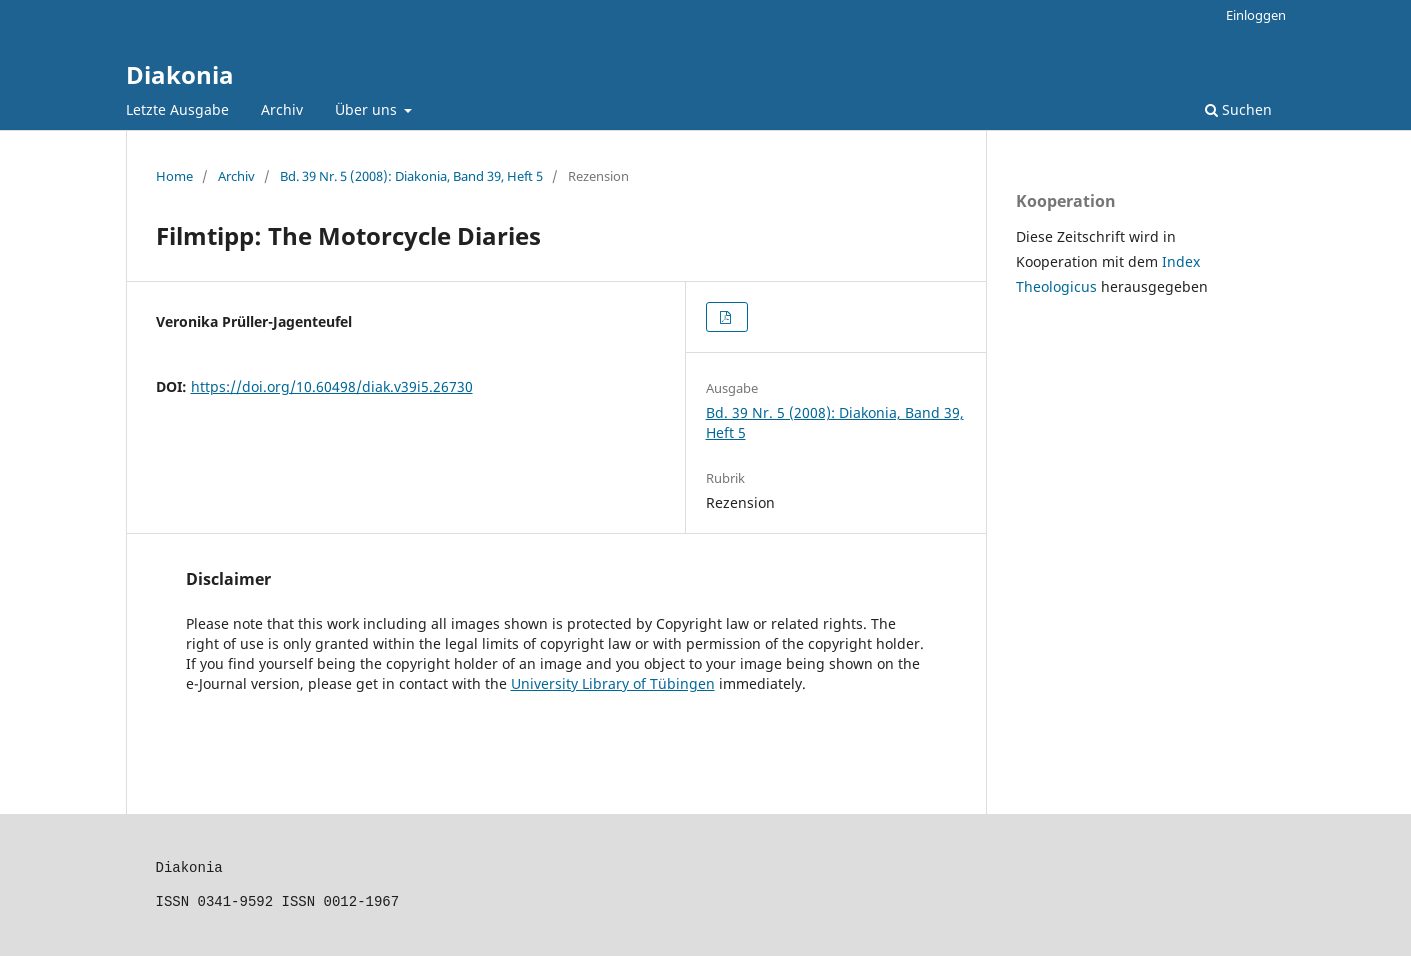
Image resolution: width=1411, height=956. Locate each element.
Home (174, 176)
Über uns (368, 109)
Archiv (282, 109)
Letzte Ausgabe (177, 109)
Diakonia (180, 74)
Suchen (1238, 109)
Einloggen (1256, 15)
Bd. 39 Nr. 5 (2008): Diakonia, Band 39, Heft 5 (411, 176)
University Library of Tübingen (613, 683)
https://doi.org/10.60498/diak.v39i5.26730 (332, 386)
